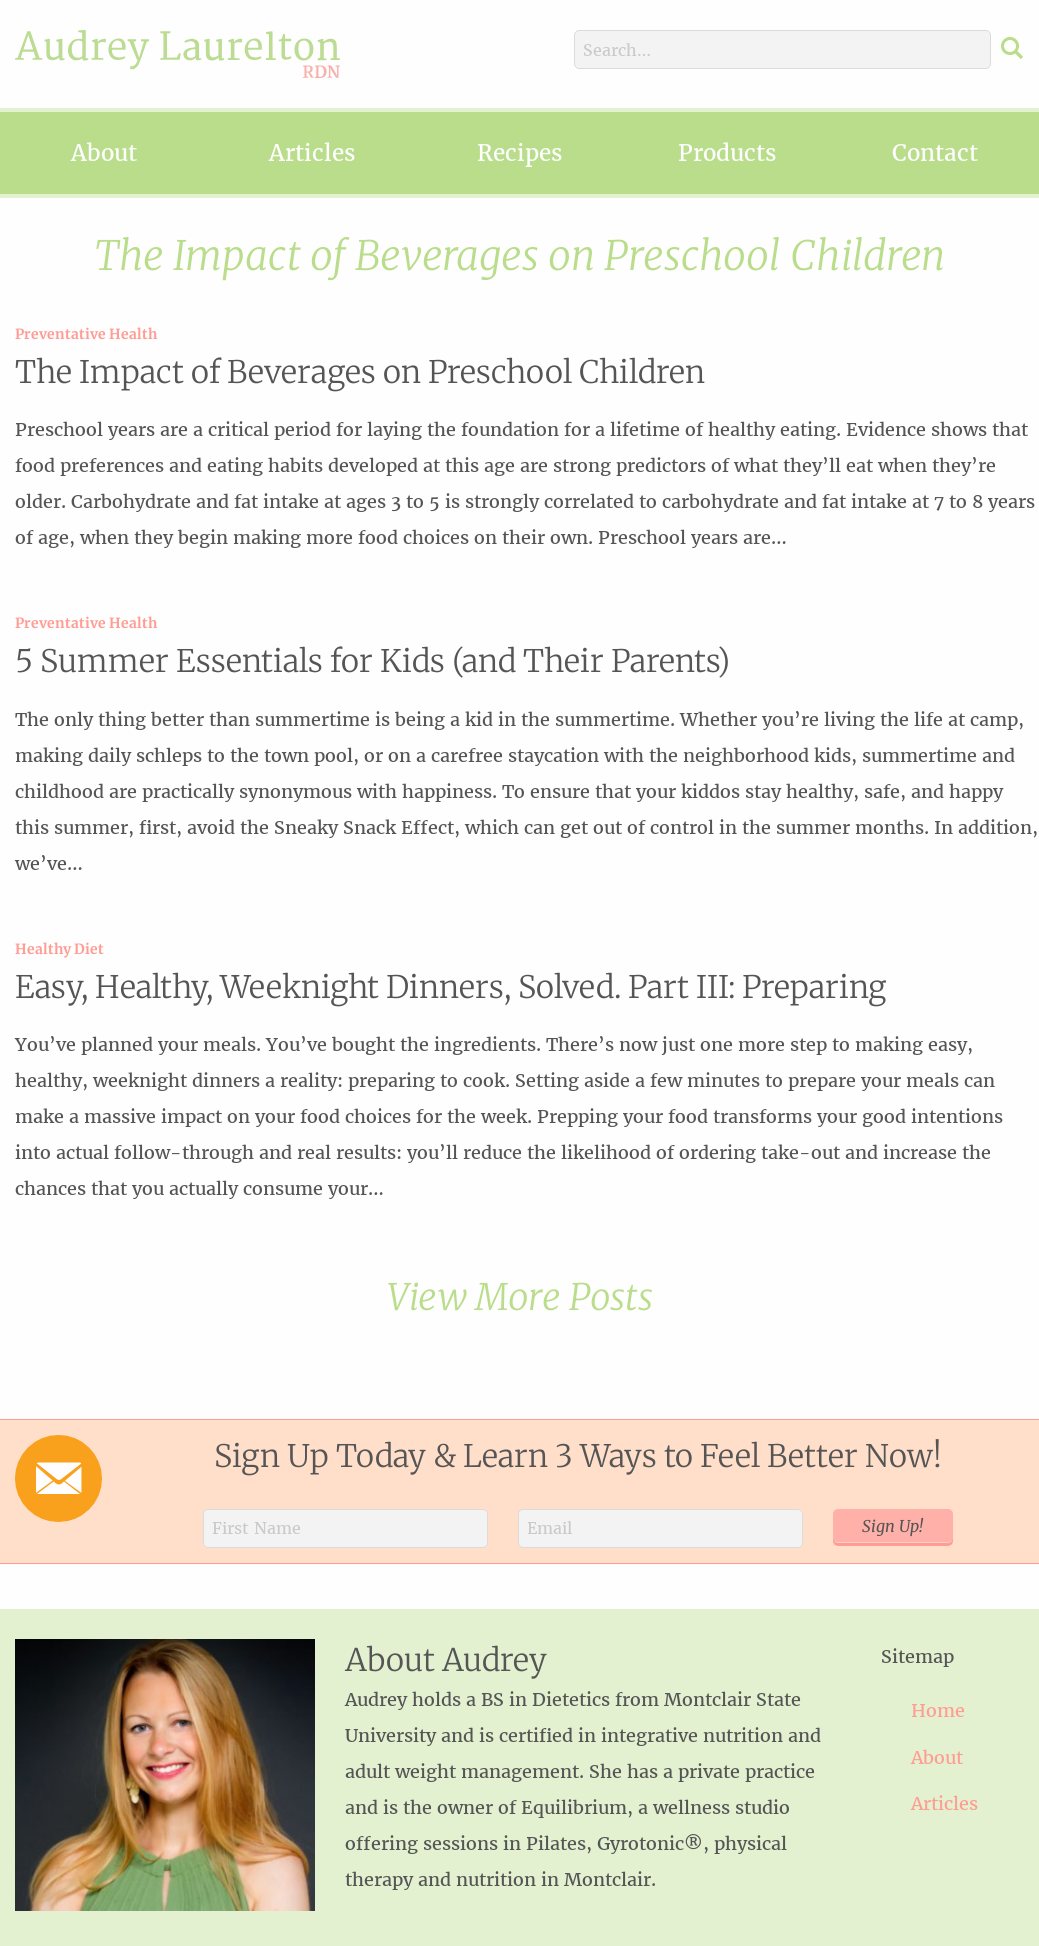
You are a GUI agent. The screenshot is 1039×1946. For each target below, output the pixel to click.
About (104, 153)
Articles (312, 153)
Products (727, 153)
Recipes (519, 153)
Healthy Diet (59, 949)
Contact (935, 153)
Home (938, 1710)
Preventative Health (86, 334)
